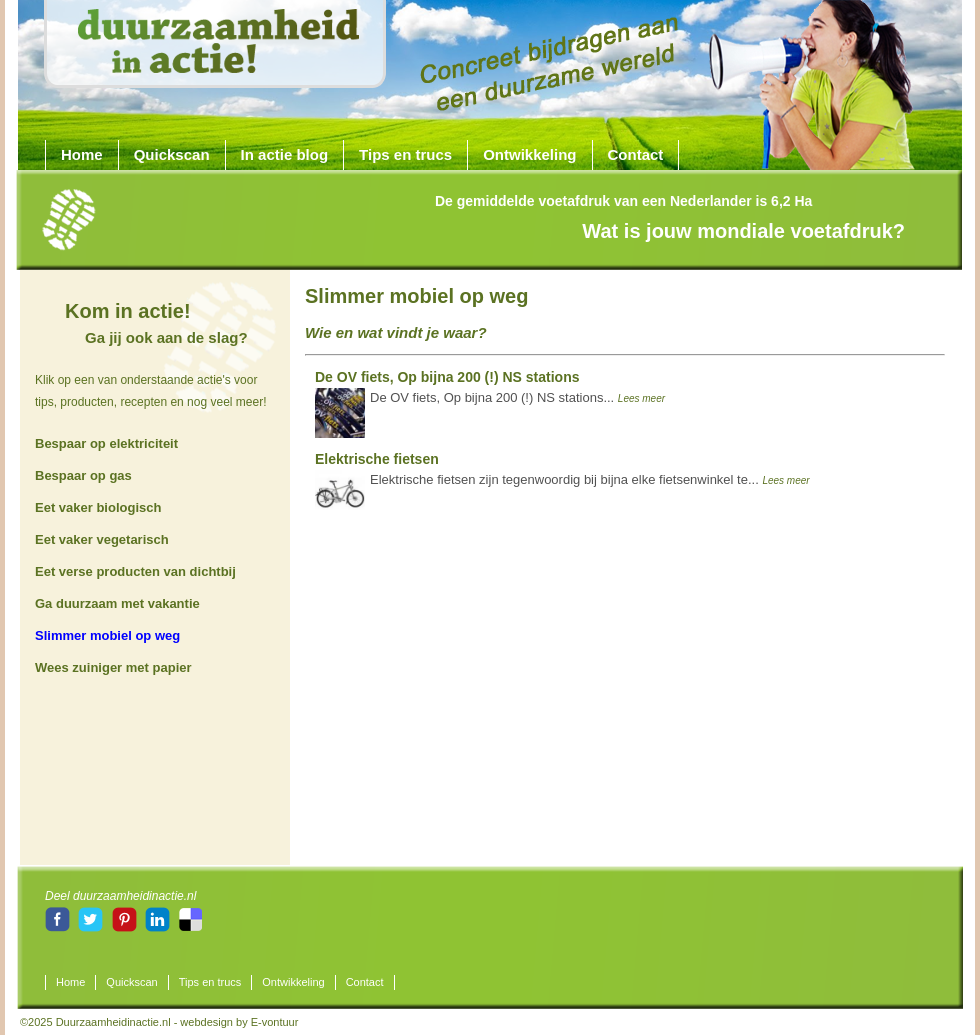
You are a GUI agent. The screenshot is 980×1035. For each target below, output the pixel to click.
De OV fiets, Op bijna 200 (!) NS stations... (490, 392)
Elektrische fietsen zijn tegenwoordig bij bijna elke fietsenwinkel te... (562, 474)
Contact (636, 154)
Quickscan (172, 154)
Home (82, 154)
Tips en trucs (405, 154)
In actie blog (285, 154)
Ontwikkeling (529, 154)
